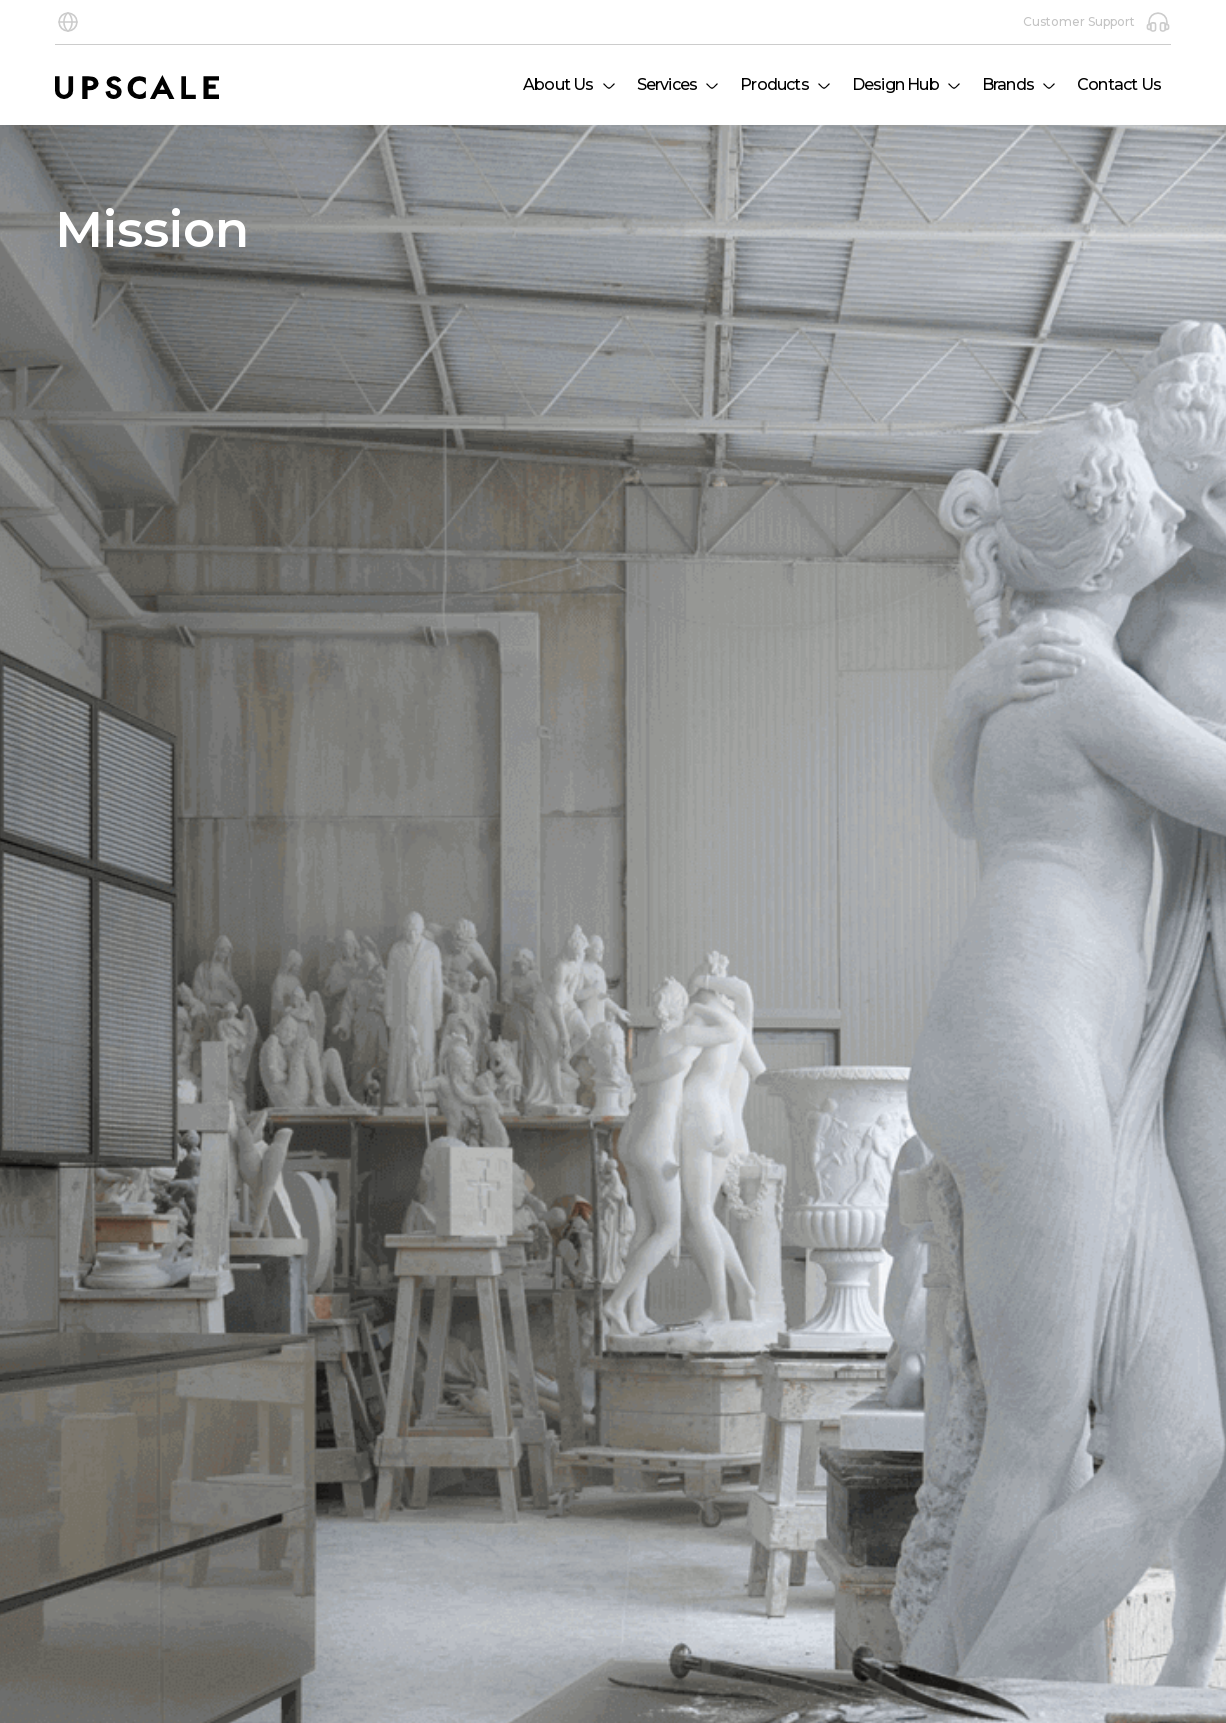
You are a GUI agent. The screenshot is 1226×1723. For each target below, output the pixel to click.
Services (667, 84)
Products (774, 84)
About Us (558, 84)
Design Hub (895, 84)
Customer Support (1097, 22)
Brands (1008, 84)
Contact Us (1119, 84)
